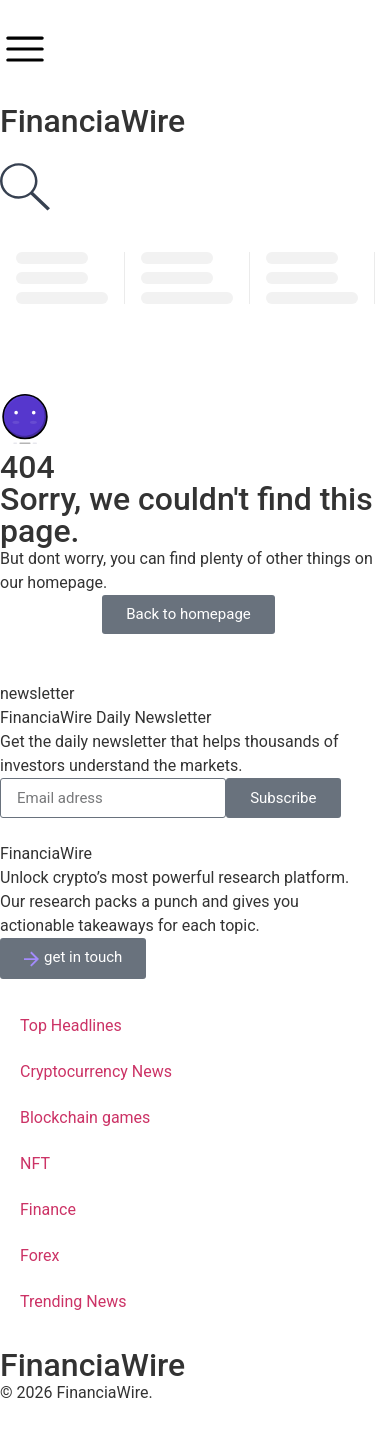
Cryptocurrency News (96, 1071)
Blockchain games (85, 1117)
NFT (35, 1163)
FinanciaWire (92, 121)
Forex (40, 1255)
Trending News (73, 1301)
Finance (48, 1209)
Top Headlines (71, 1025)
